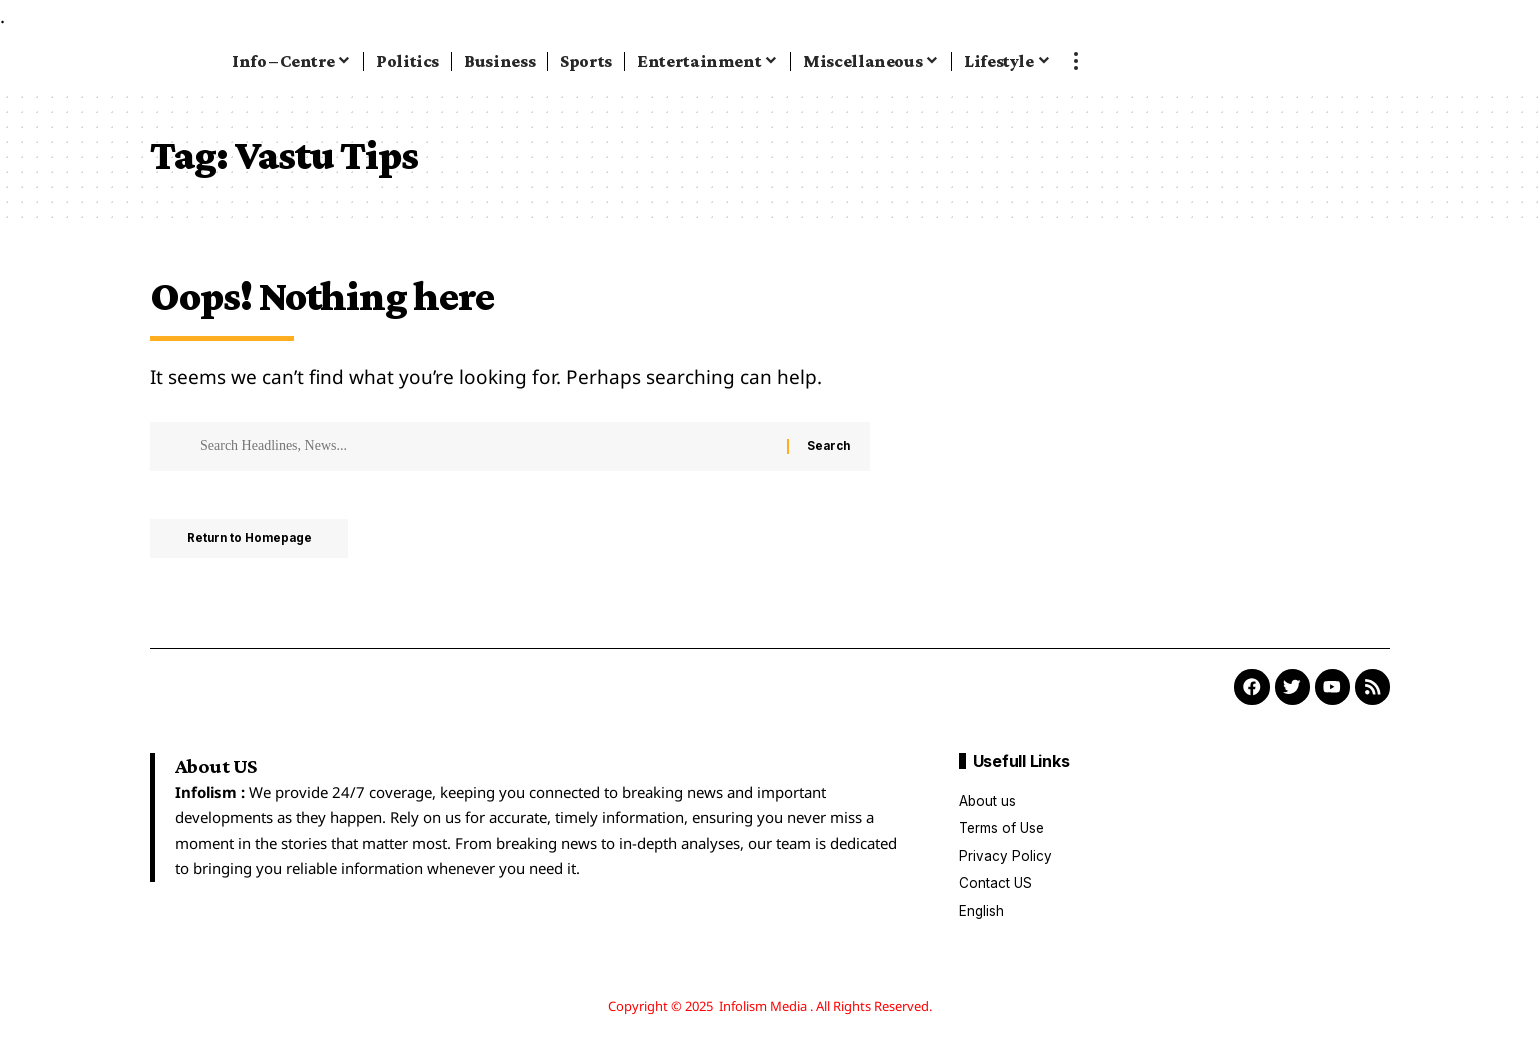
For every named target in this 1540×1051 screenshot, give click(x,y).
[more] (1076, 61)
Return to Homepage (254, 539)
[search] (1392, 61)
